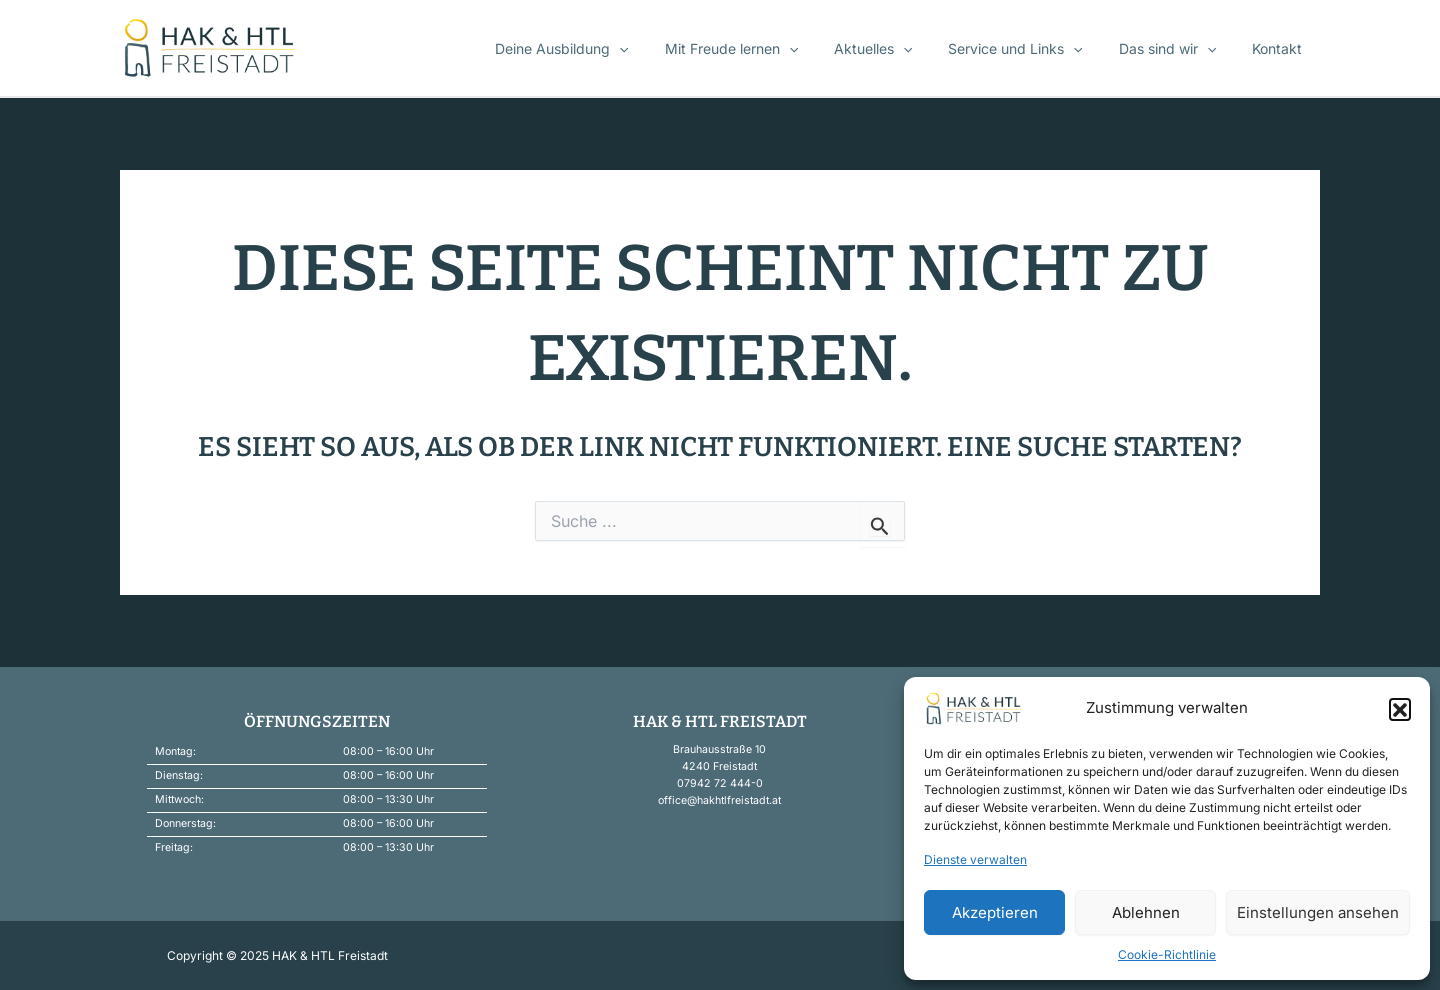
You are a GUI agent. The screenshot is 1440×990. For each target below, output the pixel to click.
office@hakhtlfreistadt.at (719, 800)
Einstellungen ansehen (1318, 912)
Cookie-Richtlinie (1167, 954)
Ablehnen (1146, 912)
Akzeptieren (995, 912)
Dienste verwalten (975, 859)
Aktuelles (901, 49)
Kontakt (1281, 48)
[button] (1400, 709)
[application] (663, 49)
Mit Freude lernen (766, 49)
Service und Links (1035, 49)
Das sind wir (1179, 49)
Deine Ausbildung (605, 49)
